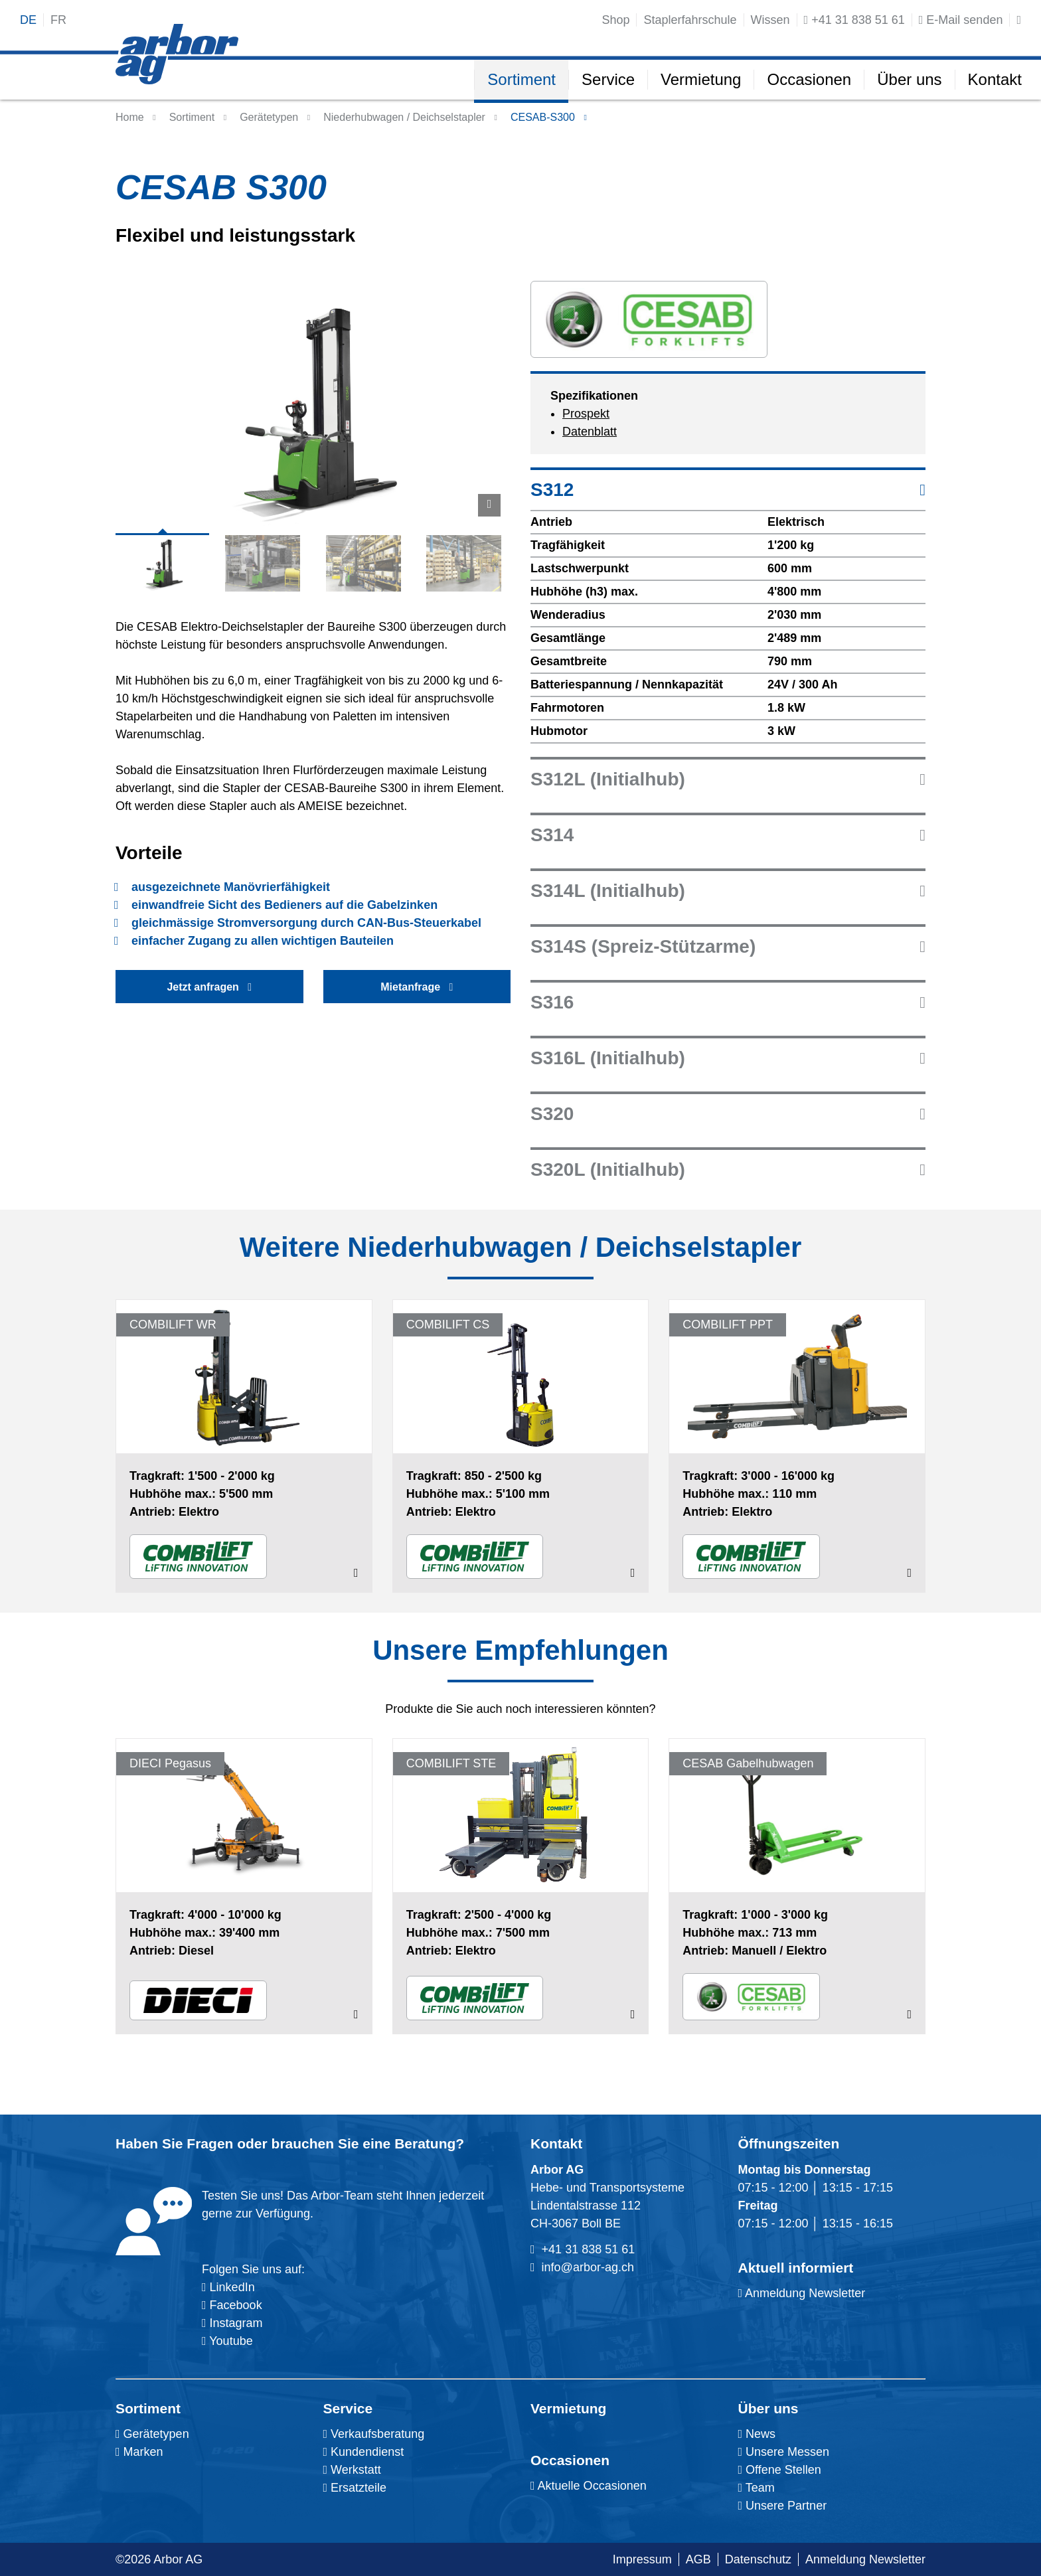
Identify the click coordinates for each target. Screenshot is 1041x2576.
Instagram (234, 2323)
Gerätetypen (269, 117)
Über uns (768, 2408)
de (28, 20)
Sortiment (148, 2408)
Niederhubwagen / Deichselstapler (404, 117)
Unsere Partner (782, 2505)
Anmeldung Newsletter (802, 2293)
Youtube (227, 2341)
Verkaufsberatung (374, 2434)
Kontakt (556, 2143)
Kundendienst (363, 2451)
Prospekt (585, 413)
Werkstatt (352, 2469)
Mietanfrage (416, 987)
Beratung (424, 2143)
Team (756, 2487)
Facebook (234, 2305)
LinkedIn (232, 2287)
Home (130, 117)
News (757, 2434)
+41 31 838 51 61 (588, 2249)
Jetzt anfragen (209, 987)
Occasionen (569, 2460)
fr (58, 20)
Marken (139, 2451)
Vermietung (568, 2408)
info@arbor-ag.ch (588, 2267)
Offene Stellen (779, 2469)
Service (348, 2408)
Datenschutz (758, 2559)
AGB (698, 2559)
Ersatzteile (355, 2487)
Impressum (642, 2559)
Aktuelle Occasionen (588, 2485)
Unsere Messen (784, 2451)
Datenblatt (589, 431)
